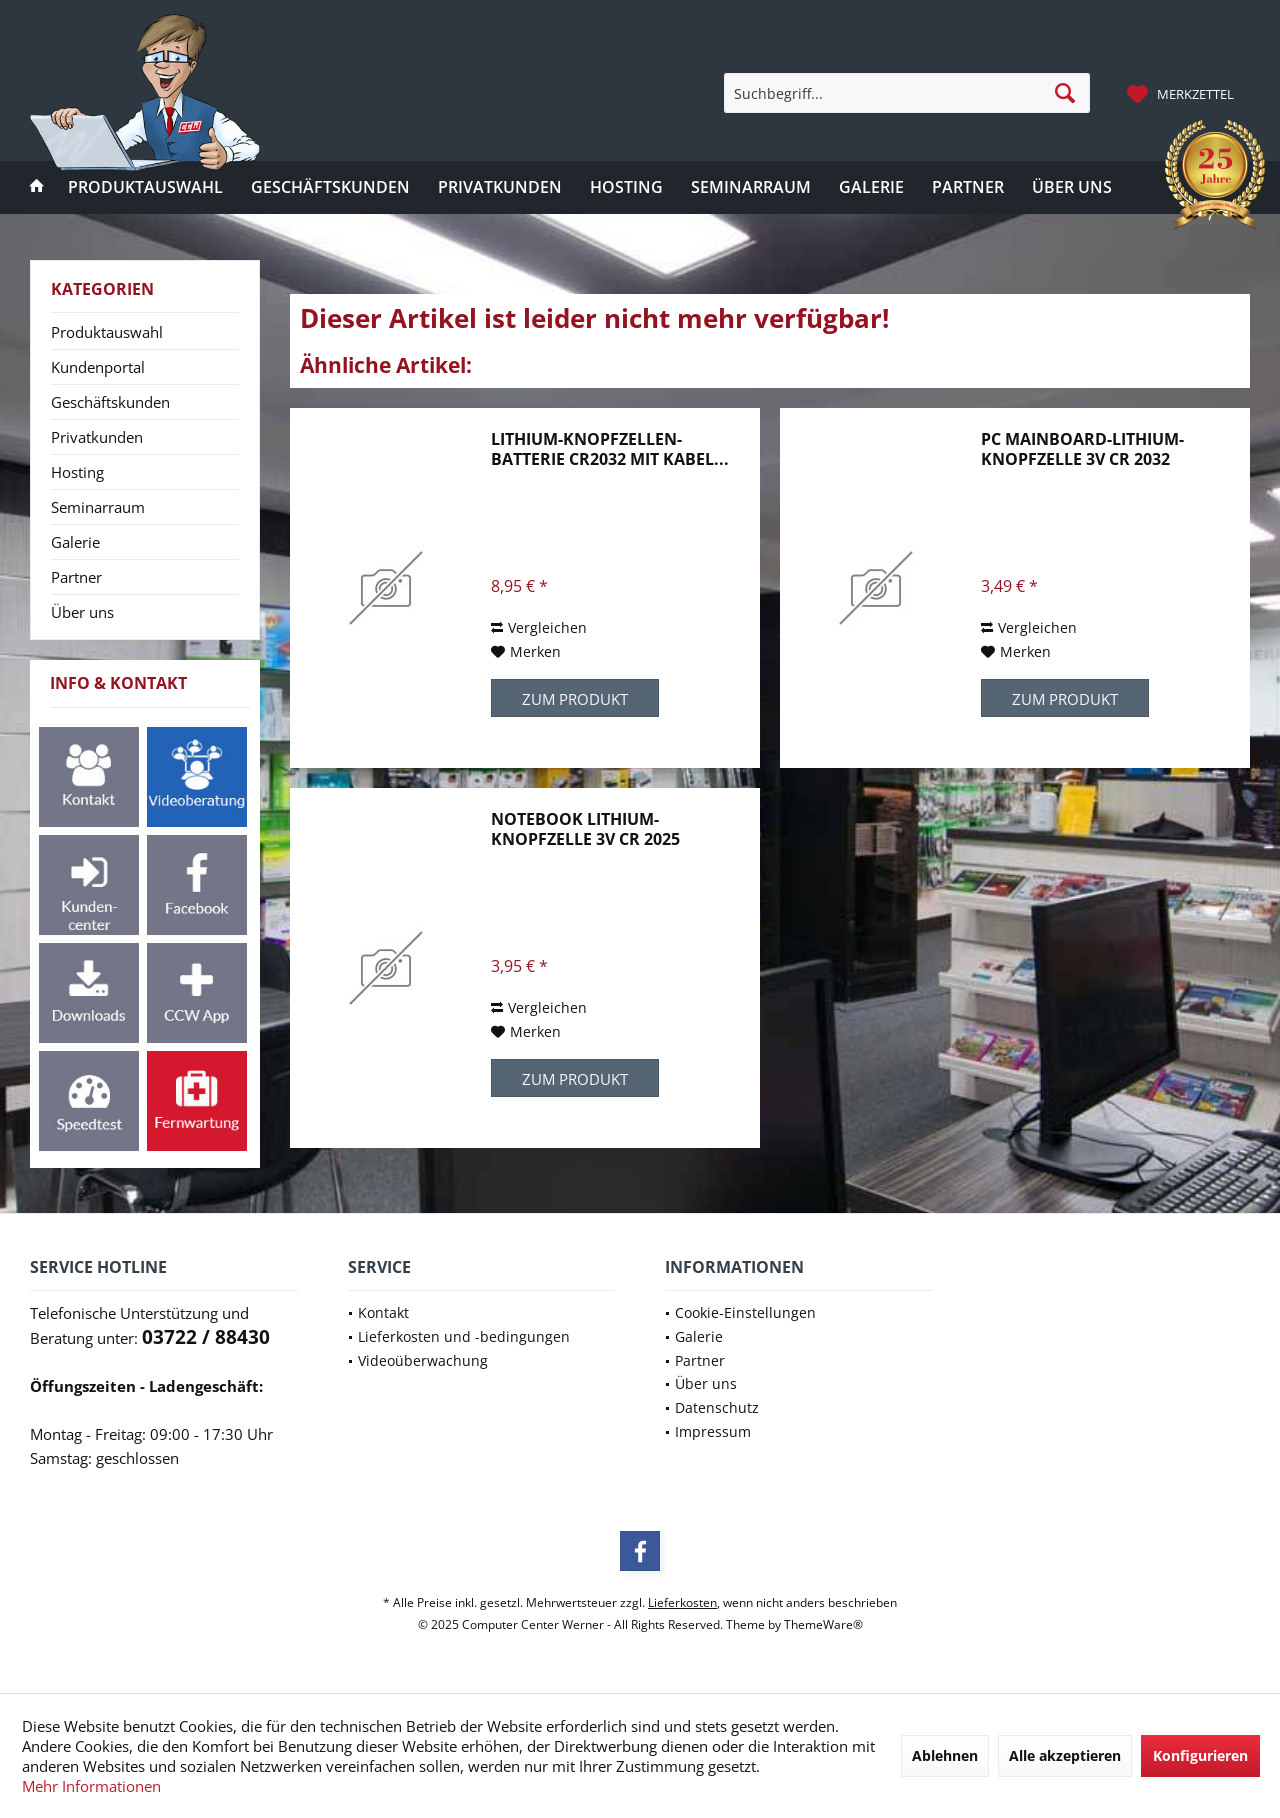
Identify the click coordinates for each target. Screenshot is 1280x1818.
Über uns (82, 612)
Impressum (713, 1431)
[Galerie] (871, 187)
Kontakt (383, 1312)
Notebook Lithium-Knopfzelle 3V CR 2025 (585, 829)
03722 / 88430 (206, 1337)
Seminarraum (98, 507)
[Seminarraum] (751, 187)
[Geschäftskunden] (330, 187)
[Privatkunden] (500, 187)
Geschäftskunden (110, 402)
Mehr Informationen (91, 1786)
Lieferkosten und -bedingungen (464, 1336)
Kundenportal (98, 367)
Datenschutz (717, 1407)
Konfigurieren (1200, 1755)
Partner (76, 577)
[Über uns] (1072, 187)
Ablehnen (945, 1755)
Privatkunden (97, 437)
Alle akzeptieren (1065, 1755)
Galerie (75, 542)
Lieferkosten (682, 1602)
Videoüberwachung (423, 1360)
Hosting (77, 472)
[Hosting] (626, 187)
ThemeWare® (823, 1624)
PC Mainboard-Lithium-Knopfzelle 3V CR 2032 (1082, 449)
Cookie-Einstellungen (745, 1312)
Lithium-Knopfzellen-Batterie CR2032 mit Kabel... (610, 449)
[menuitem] (1183, 93)
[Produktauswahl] (145, 187)
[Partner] (968, 187)
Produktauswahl (107, 332)
